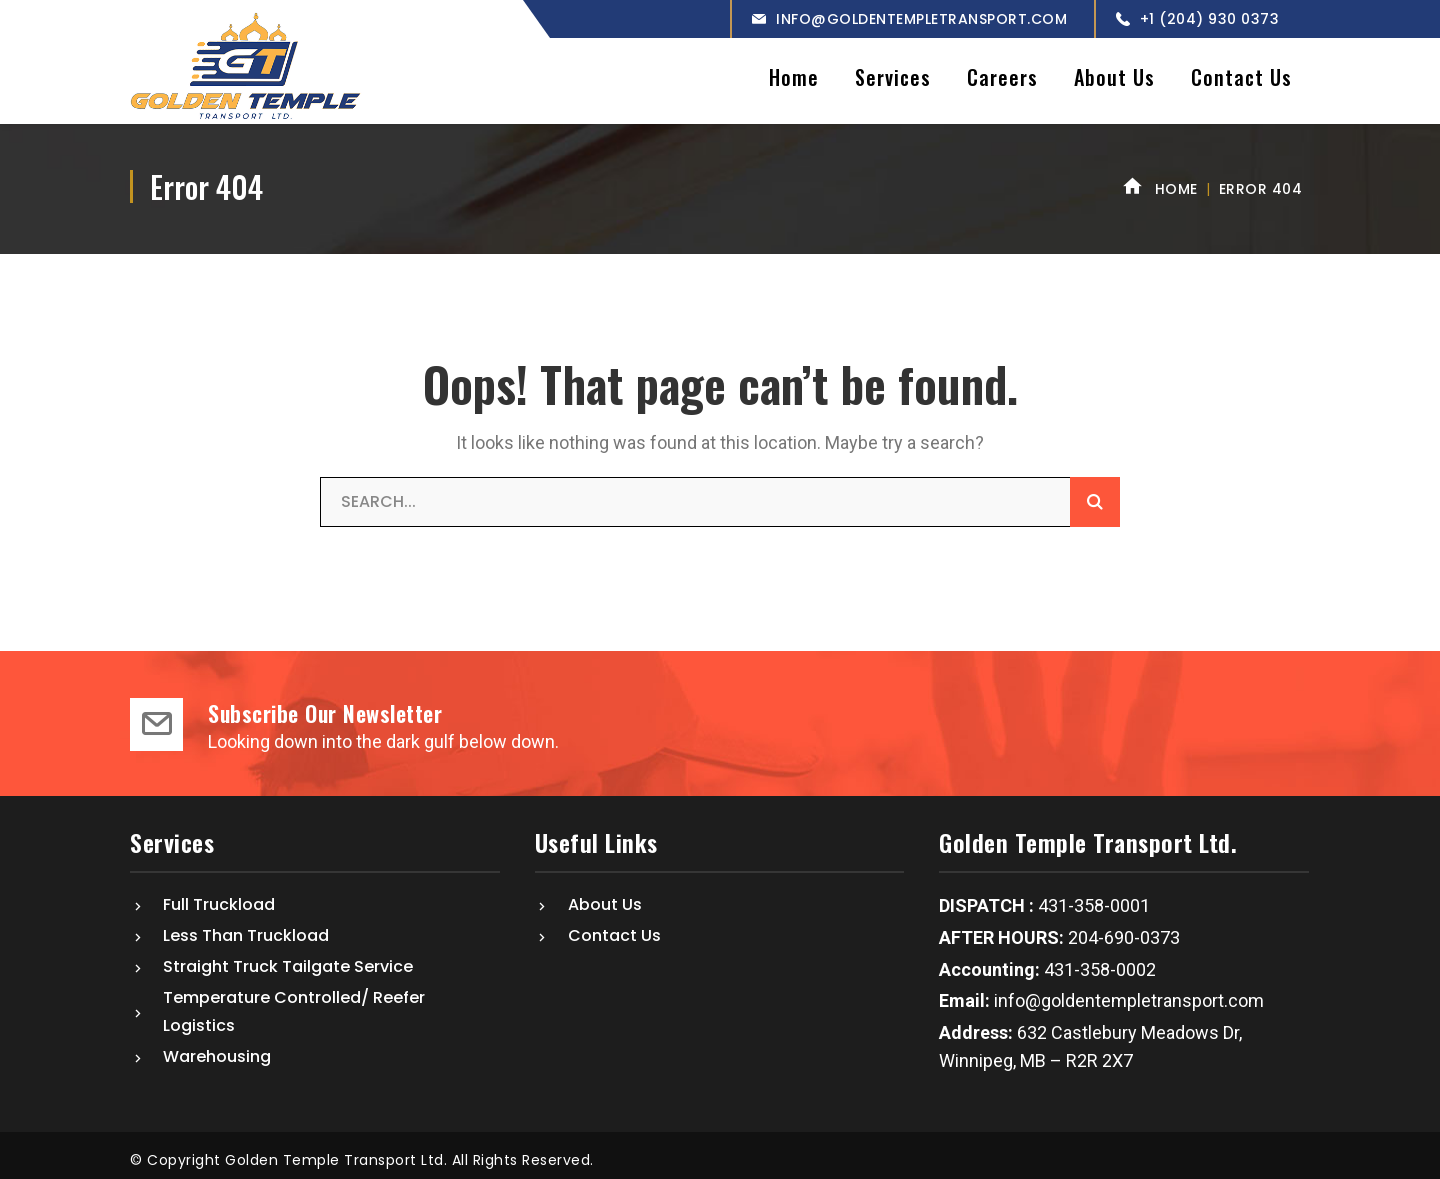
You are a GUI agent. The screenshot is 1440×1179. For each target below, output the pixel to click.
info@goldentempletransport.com (921, 19)
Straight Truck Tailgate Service (288, 958)
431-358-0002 (1098, 961)
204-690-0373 (1124, 929)
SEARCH (1095, 494)
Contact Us (614, 927)
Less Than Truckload (246, 927)
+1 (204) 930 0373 (1210, 19)
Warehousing (217, 1048)
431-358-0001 (1094, 898)
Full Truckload (219, 896)
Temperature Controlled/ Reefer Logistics (294, 1003)
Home (1176, 181)
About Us (605, 896)
